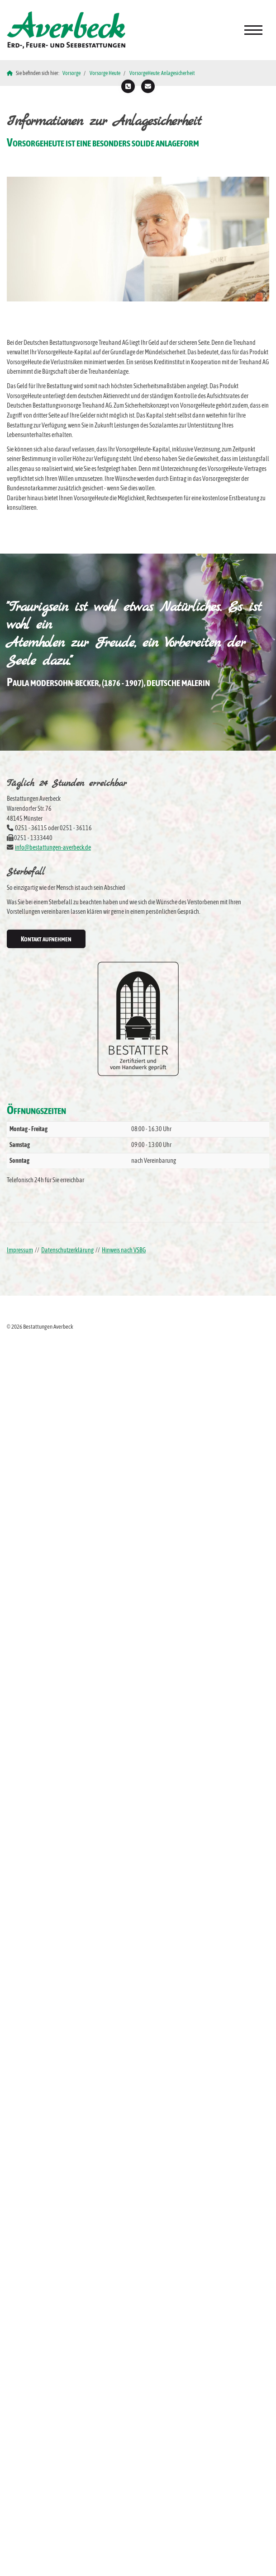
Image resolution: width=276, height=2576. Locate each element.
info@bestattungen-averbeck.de (53, 847)
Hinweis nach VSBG (124, 1250)
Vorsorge (71, 73)
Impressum (20, 1250)
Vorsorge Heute (105, 73)
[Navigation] (253, 30)
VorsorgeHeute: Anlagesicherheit (162, 73)
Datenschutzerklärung (67, 1250)
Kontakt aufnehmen (46, 939)
